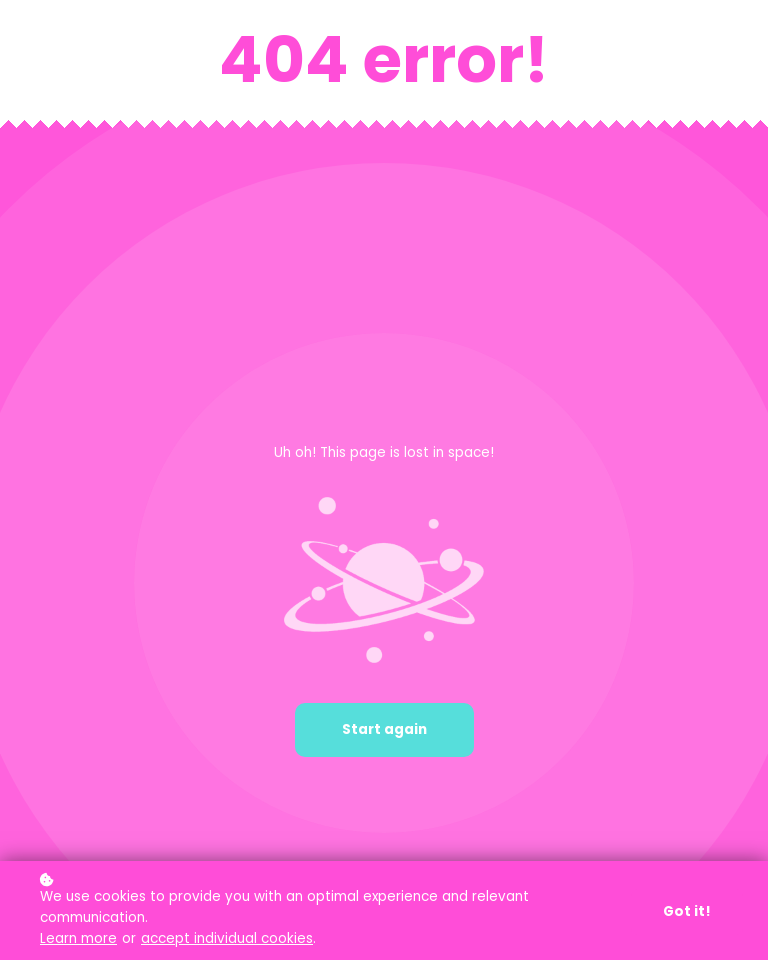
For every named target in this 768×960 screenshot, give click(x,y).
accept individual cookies (227, 938)
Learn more (78, 938)
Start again (384, 729)
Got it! (687, 911)
